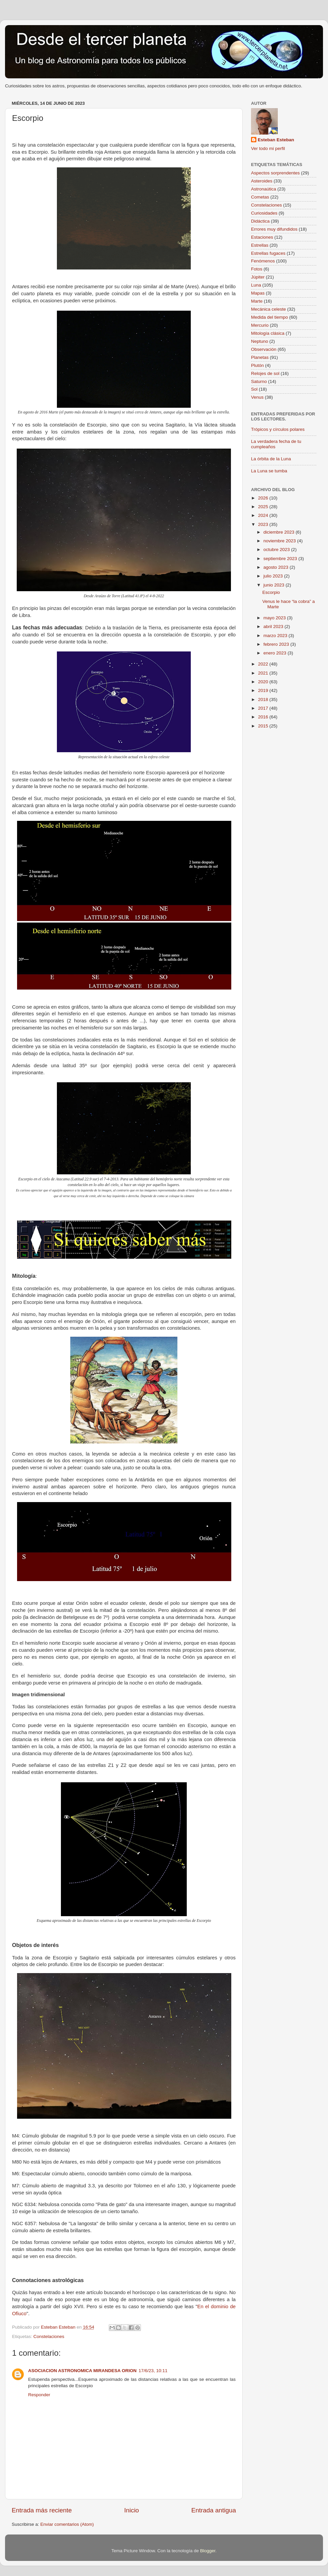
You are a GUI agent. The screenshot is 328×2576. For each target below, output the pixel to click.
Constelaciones (48, 2336)
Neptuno (259, 341)
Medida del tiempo (269, 317)
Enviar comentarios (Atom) (67, 2524)
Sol (254, 389)
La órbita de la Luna (271, 458)
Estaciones (262, 237)
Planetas (260, 357)
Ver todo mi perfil (268, 148)
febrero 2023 (276, 644)
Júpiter (258, 277)
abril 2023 (273, 626)
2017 (263, 708)
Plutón (257, 365)
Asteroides (261, 180)
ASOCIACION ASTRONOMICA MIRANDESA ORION (82, 2370)
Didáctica (260, 221)
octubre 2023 (277, 549)
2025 (263, 506)
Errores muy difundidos (274, 229)
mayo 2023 (275, 617)
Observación (263, 349)
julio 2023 (273, 575)
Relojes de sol (265, 373)
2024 (263, 515)
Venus (257, 397)
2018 (263, 699)
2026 (263, 497)
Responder (39, 2394)
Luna (256, 285)
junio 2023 (274, 585)
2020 (263, 681)
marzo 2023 (276, 635)
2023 (263, 524)
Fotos (256, 268)
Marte (257, 301)
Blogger (208, 2550)
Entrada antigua (213, 2510)
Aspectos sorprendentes (275, 172)
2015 (263, 725)
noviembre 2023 (280, 540)
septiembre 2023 (280, 558)
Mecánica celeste (268, 309)
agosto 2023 (276, 567)
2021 (263, 673)
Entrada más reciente (42, 2510)
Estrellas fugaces (268, 253)
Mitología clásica (267, 333)
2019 (263, 690)
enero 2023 (275, 652)
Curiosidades (264, 213)
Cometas (260, 197)
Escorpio (271, 592)
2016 (263, 716)
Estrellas (259, 245)
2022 (263, 664)
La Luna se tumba (269, 470)
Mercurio (260, 325)
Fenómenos (263, 260)
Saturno (259, 381)
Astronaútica (263, 188)
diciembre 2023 (279, 532)
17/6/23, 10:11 (153, 2370)
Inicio (131, 2510)
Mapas (258, 293)
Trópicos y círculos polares (278, 429)
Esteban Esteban (276, 139)
